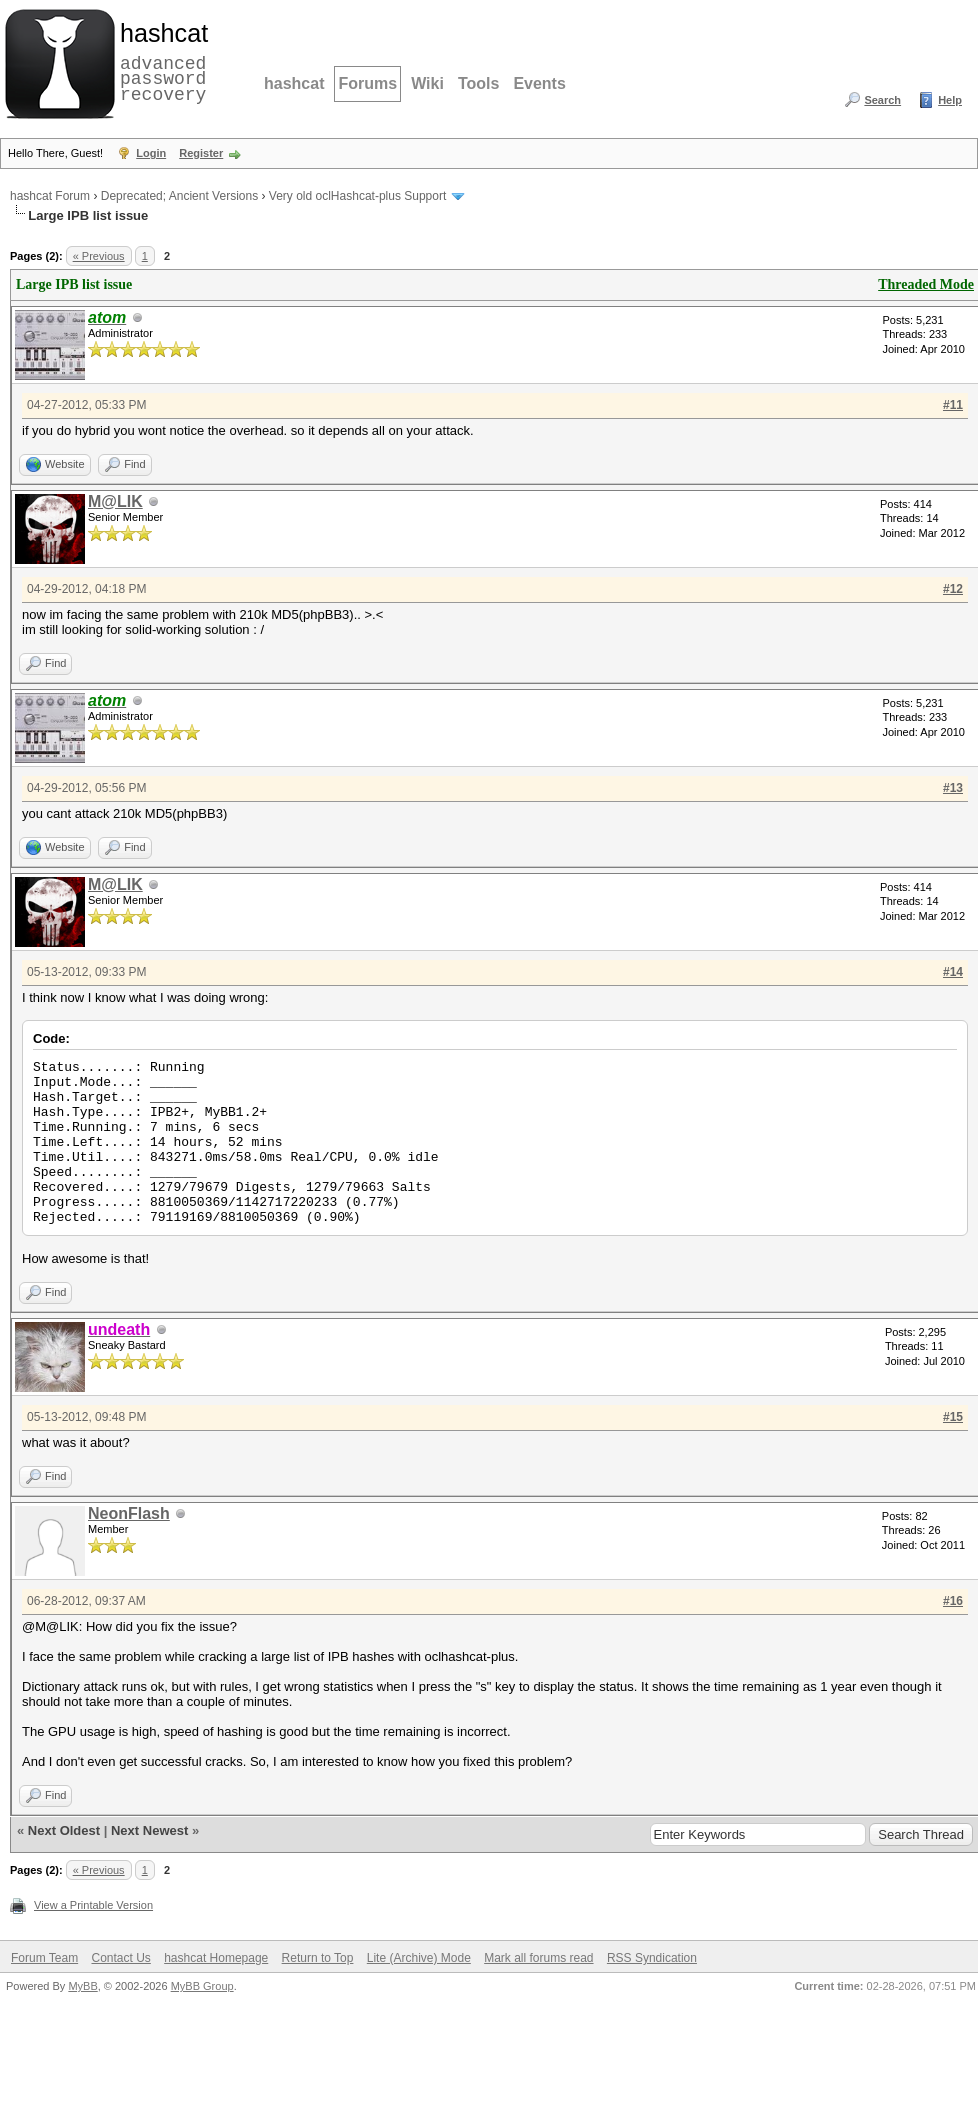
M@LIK (115, 501)
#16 (953, 1601)
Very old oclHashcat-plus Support (357, 196)
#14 (953, 972)
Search (882, 100)
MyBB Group (202, 1986)
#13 (953, 788)
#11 (953, 405)
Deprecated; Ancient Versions (179, 196)
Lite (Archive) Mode (419, 1958)
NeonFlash (129, 1513)
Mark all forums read (538, 1958)
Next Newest (149, 1830)
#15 (953, 1417)
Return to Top (318, 1958)
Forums (367, 83)
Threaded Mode (926, 284)
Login (151, 153)
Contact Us (120, 1958)
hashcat (294, 83)
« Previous (99, 256)
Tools (478, 83)
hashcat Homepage (216, 1958)
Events (539, 83)
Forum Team (44, 1958)
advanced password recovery (160, 61)
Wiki (427, 83)
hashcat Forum (50, 196)
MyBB (82, 1986)
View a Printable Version (93, 1905)
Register (201, 153)
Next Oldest (64, 1830)
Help (950, 100)
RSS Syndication (652, 1958)
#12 (953, 589)
